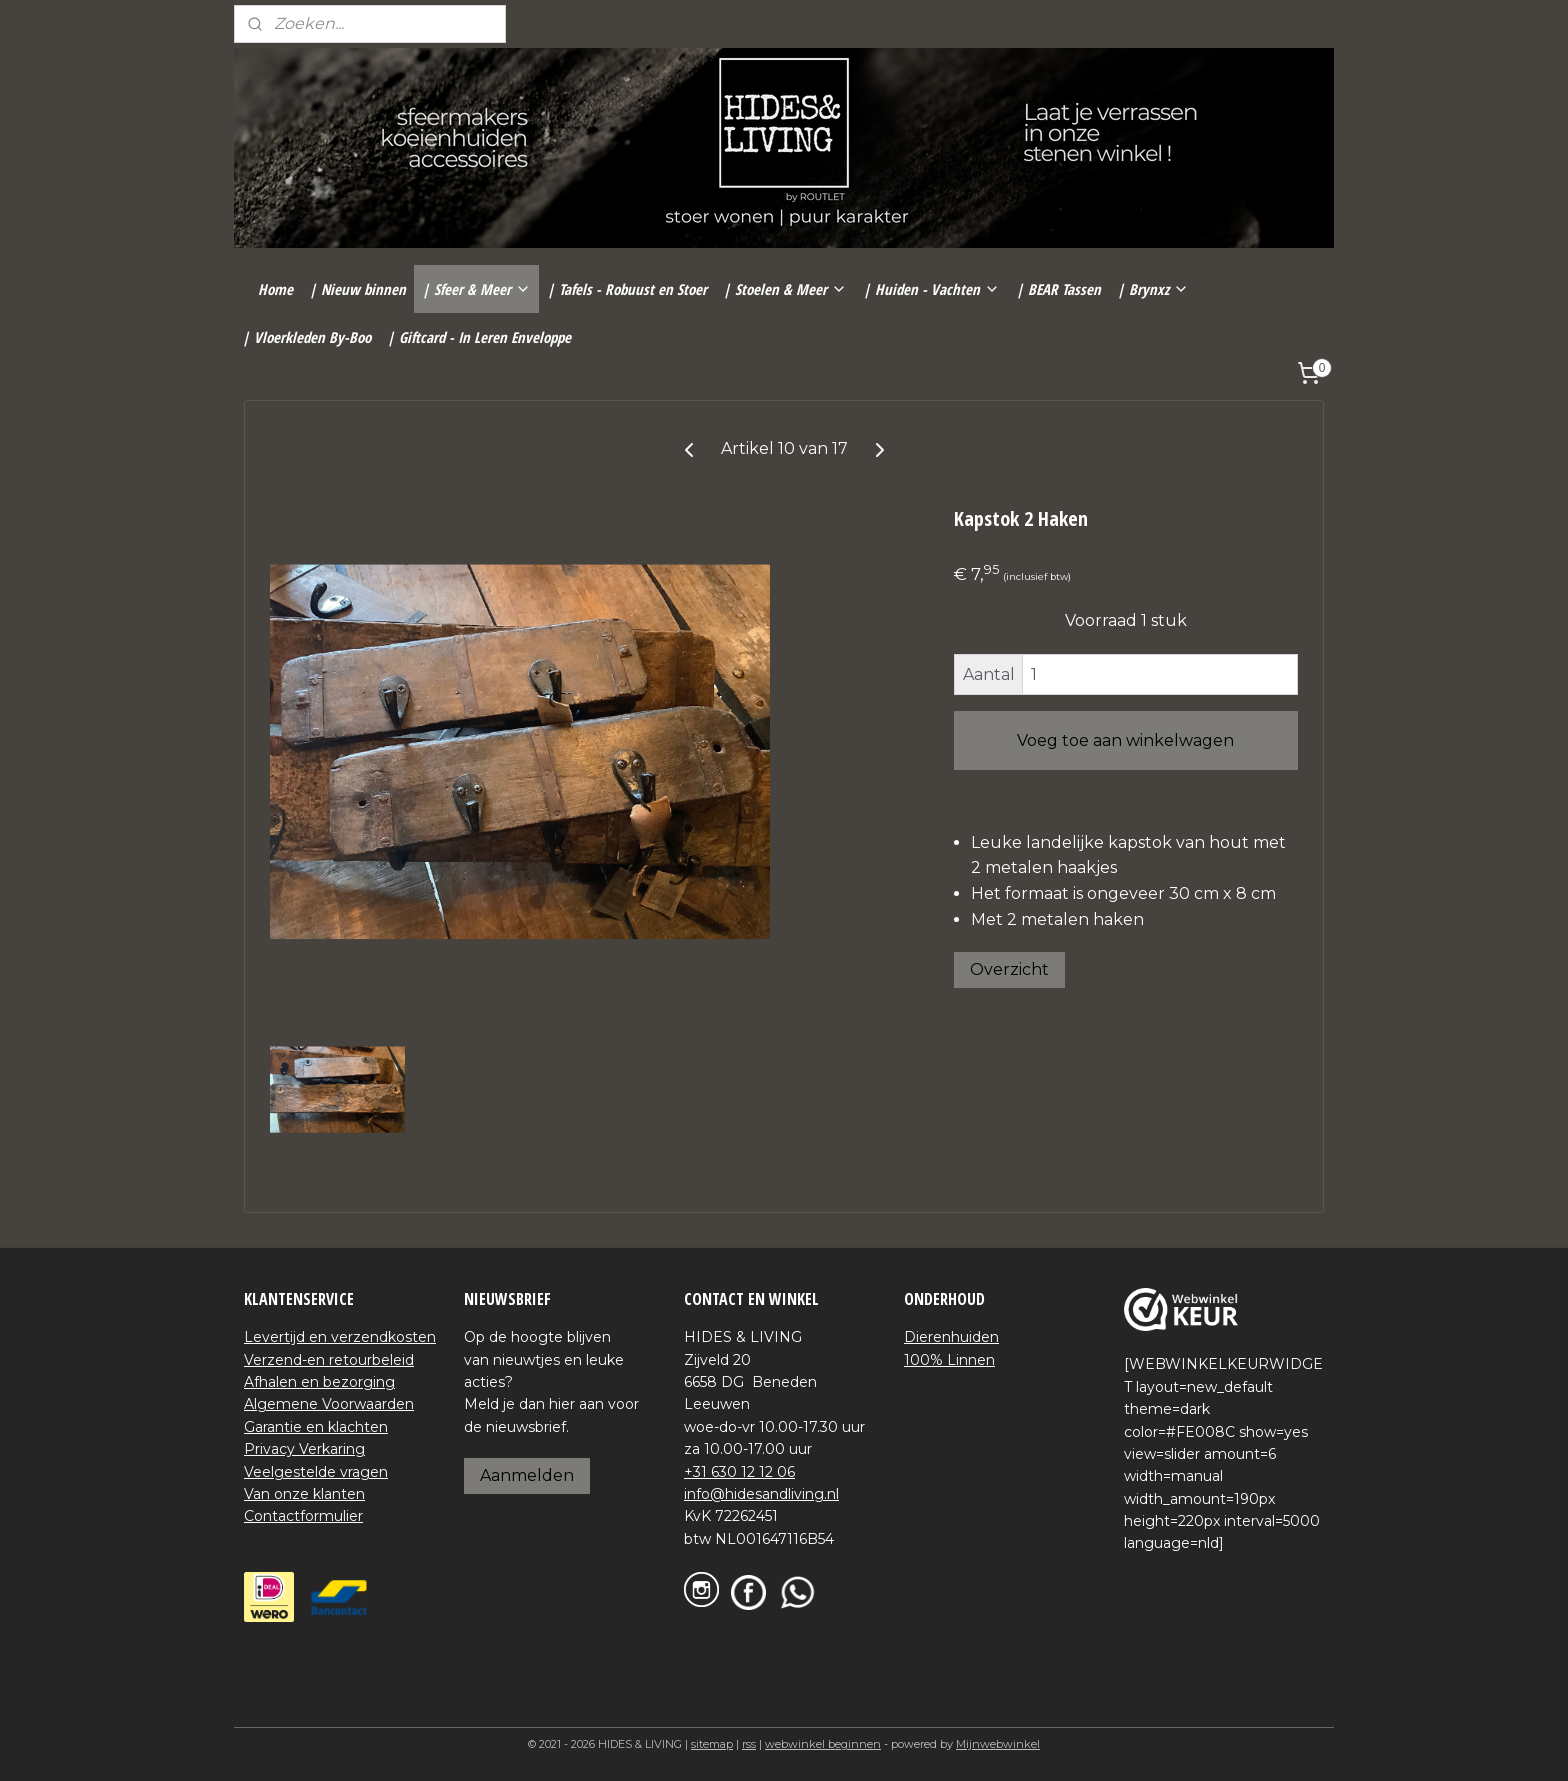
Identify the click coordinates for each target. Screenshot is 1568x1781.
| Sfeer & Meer (476, 289)
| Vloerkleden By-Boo (306, 337)
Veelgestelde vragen (316, 1472)
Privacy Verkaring (304, 1449)
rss (749, 1744)
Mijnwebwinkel (998, 1744)
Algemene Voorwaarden (329, 1404)
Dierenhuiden (951, 1337)
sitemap (712, 1744)
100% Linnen (949, 1360)
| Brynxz (1153, 289)
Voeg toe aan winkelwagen (1125, 740)
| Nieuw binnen (357, 289)
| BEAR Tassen (1058, 289)
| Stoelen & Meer (785, 289)
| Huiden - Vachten (931, 289)
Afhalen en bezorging (319, 1382)
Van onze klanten (304, 1494)
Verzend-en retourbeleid (329, 1360)
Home (275, 289)
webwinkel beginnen (823, 1744)
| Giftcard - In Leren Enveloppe (479, 337)
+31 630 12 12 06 (739, 1472)
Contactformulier (303, 1516)
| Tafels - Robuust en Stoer (627, 289)
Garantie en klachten (316, 1427)
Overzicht (1009, 969)
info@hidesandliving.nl (761, 1494)
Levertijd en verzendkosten (340, 1337)
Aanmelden (527, 1475)
